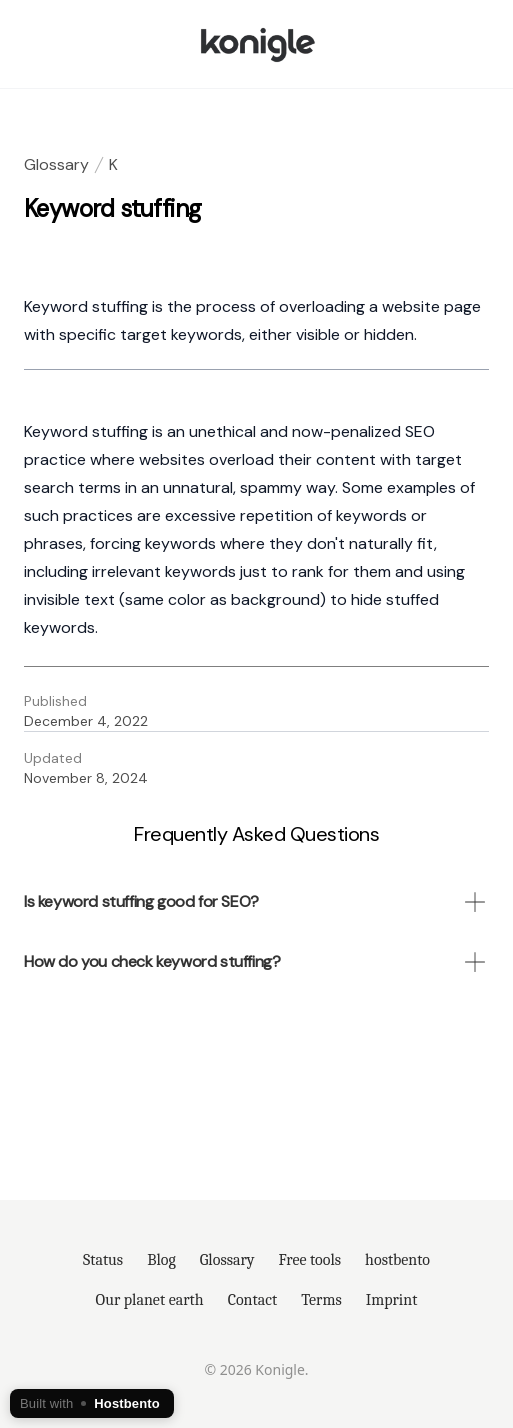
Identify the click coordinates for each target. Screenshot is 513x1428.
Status (103, 1260)
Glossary (56, 164)
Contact (253, 1300)
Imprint (392, 1300)
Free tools (310, 1260)
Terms (321, 1300)
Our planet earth (150, 1300)
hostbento (397, 1260)
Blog (161, 1260)
